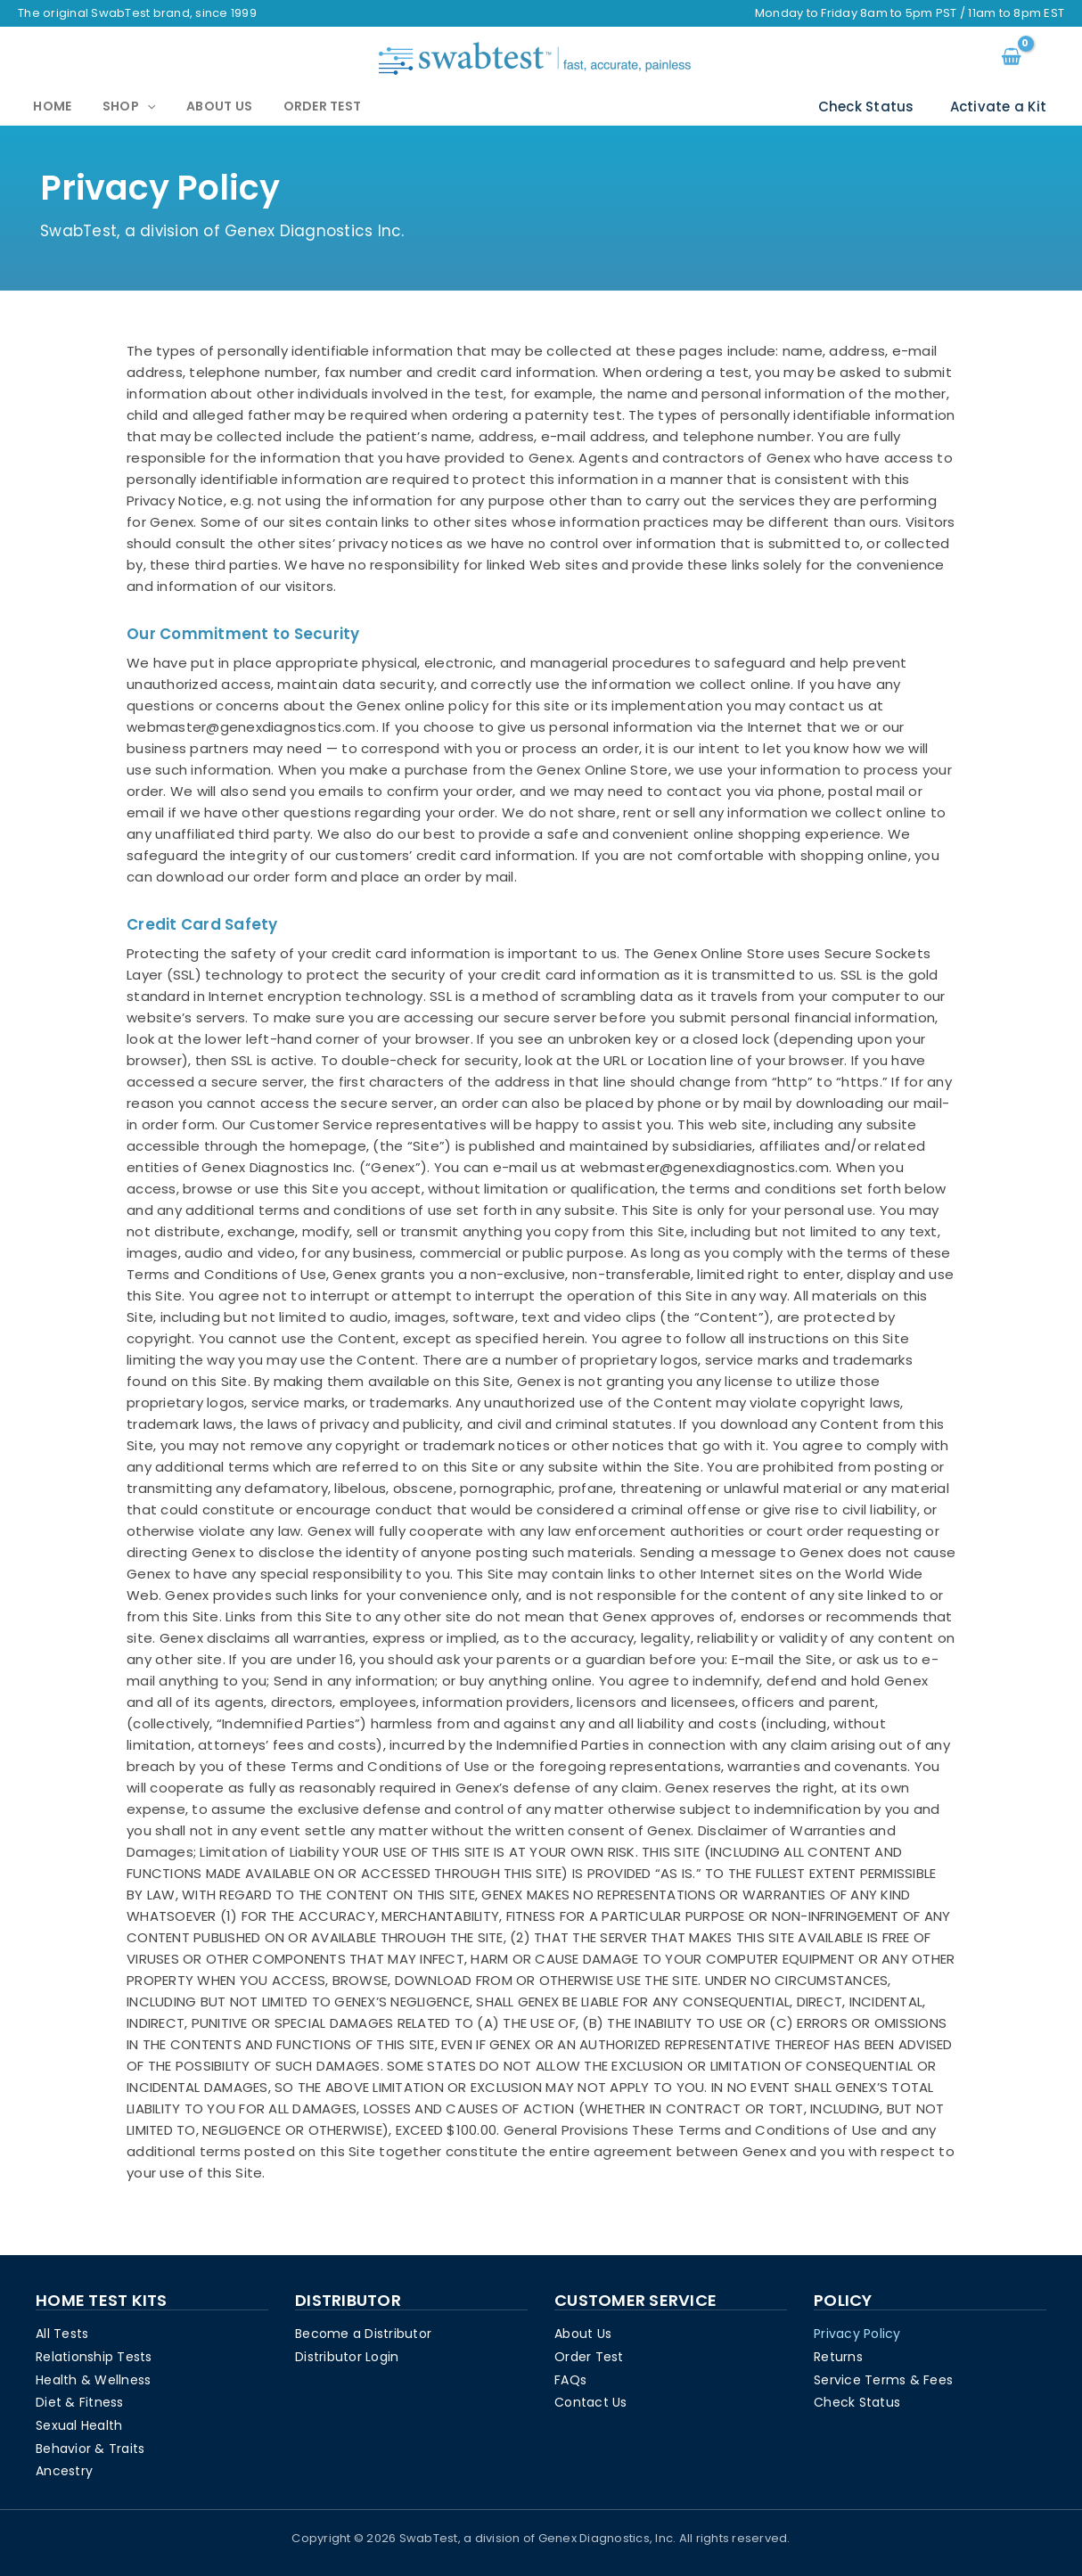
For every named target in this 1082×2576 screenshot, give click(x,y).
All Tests (62, 2332)
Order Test (276, 107)
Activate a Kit (1003, 106)
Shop (109, 107)
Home (46, 107)
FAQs (570, 2378)
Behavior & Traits (90, 2448)
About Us (186, 107)
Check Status (880, 106)
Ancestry (64, 2471)
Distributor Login (346, 2355)
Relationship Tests (94, 2355)
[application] (127, 108)
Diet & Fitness (80, 2401)
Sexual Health (79, 2424)
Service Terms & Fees (883, 2378)
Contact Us (590, 2401)
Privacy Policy (857, 2332)
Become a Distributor (363, 2332)
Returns (838, 2355)
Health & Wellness (93, 2378)
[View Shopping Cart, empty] (1011, 58)
